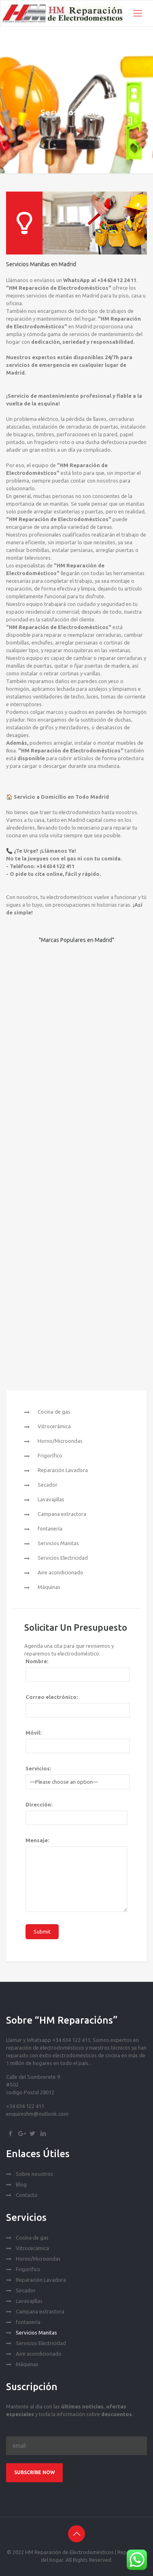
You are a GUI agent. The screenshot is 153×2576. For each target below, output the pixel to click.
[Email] (76, 2445)
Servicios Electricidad (63, 1558)
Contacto (27, 2195)
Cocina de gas (54, 1411)
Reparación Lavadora (63, 1470)
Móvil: (33, 1732)
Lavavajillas (51, 1499)
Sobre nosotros (34, 2174)
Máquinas (49, 1587)
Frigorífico (50, 1455)
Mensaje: (37, 1840)
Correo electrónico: (52, 1697)
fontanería (50, 1528)
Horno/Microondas (60, 1441)
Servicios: (38, 1768)
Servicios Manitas (58, 1543)
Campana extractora (62, 1514)
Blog (21, 2184)
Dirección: (39, 1804)
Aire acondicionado (60, 1572)
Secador (47, 1484)
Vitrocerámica (54, 1426)
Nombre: (37, 1661)
